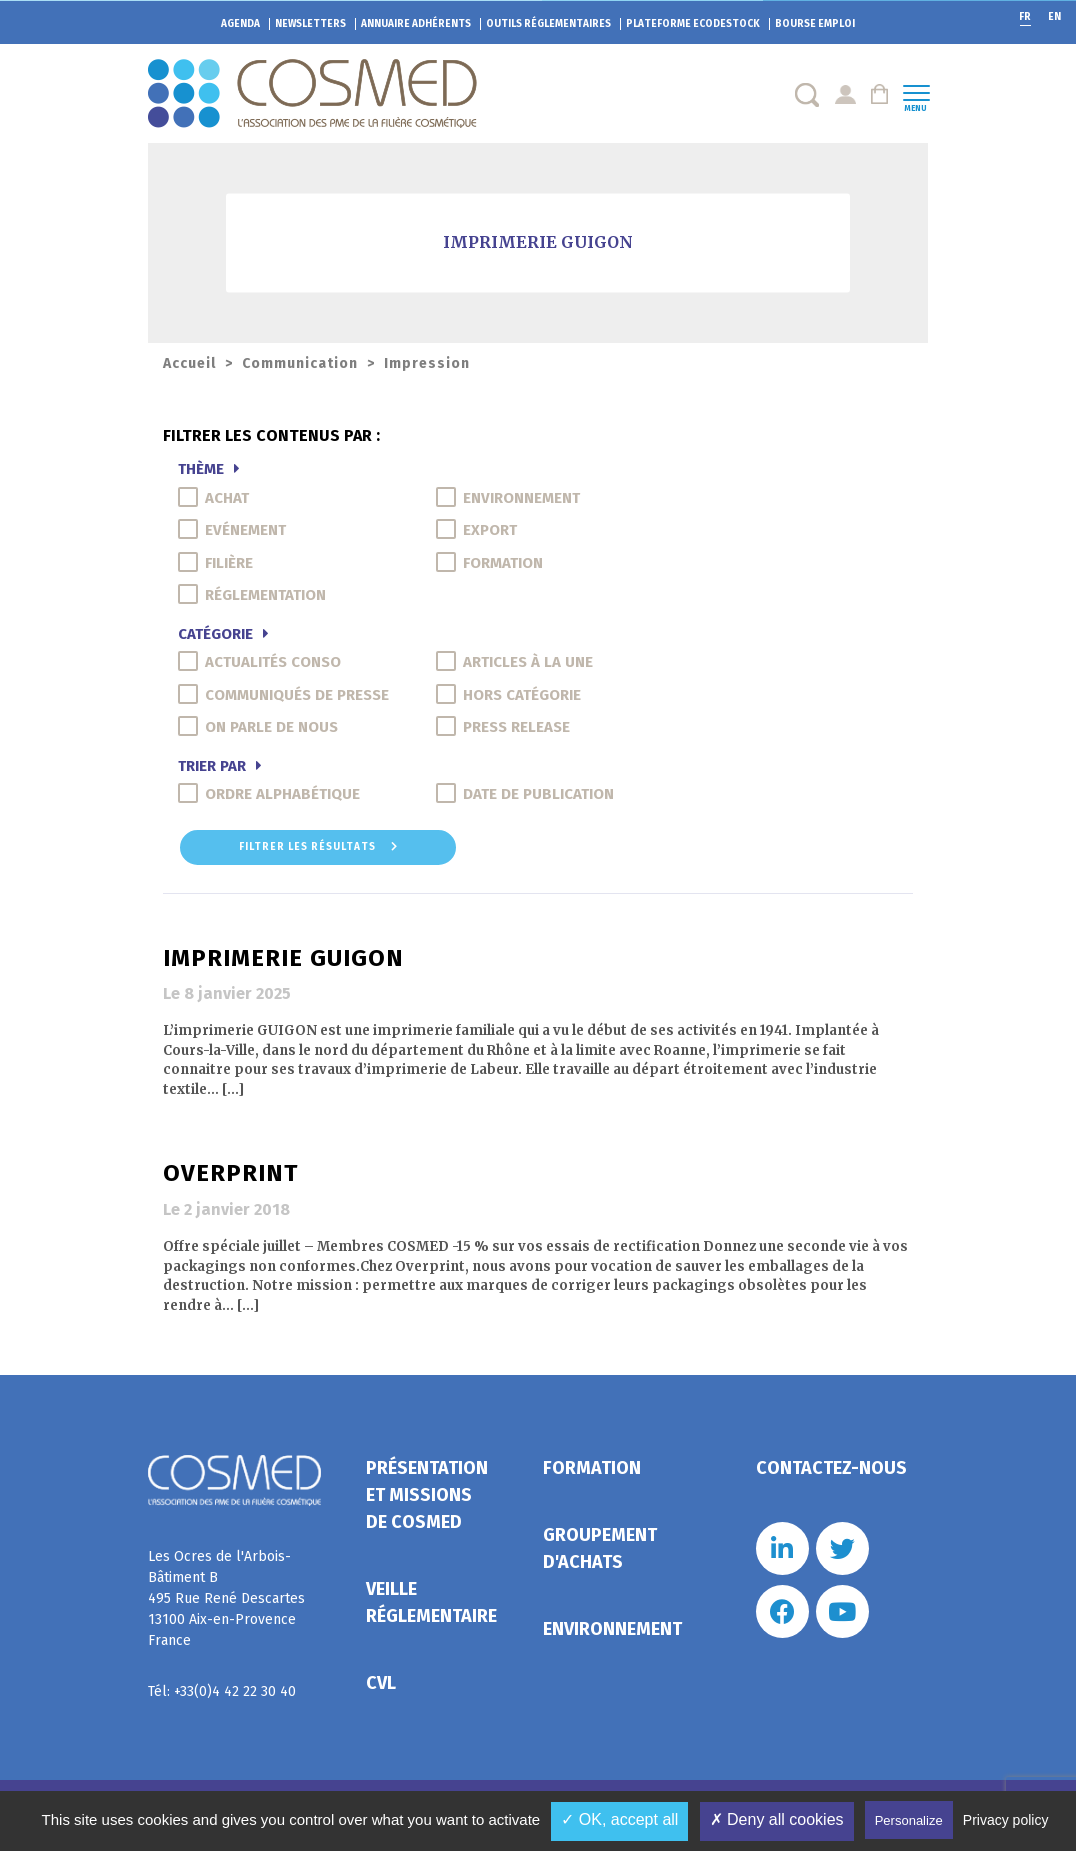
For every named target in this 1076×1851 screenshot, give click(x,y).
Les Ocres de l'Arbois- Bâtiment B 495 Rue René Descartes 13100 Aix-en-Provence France (226, 1598)
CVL (381, 1683)
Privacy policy (1006, 1820)
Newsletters (310, 24)
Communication (300, 363)
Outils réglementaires (548, 24)
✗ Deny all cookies (777, 1819)
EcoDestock (693, 24)
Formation (592, 1468)
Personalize (909, 1820)
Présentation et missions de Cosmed (427, 1495)
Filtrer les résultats (318, 847)
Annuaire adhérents (416, 24)
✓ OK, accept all (619, 1819)
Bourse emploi (815, 24)
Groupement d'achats (600, 1548)
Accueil (189, 363)
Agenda (240, 24)
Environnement (612, 1629)
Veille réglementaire (431, 1602)
